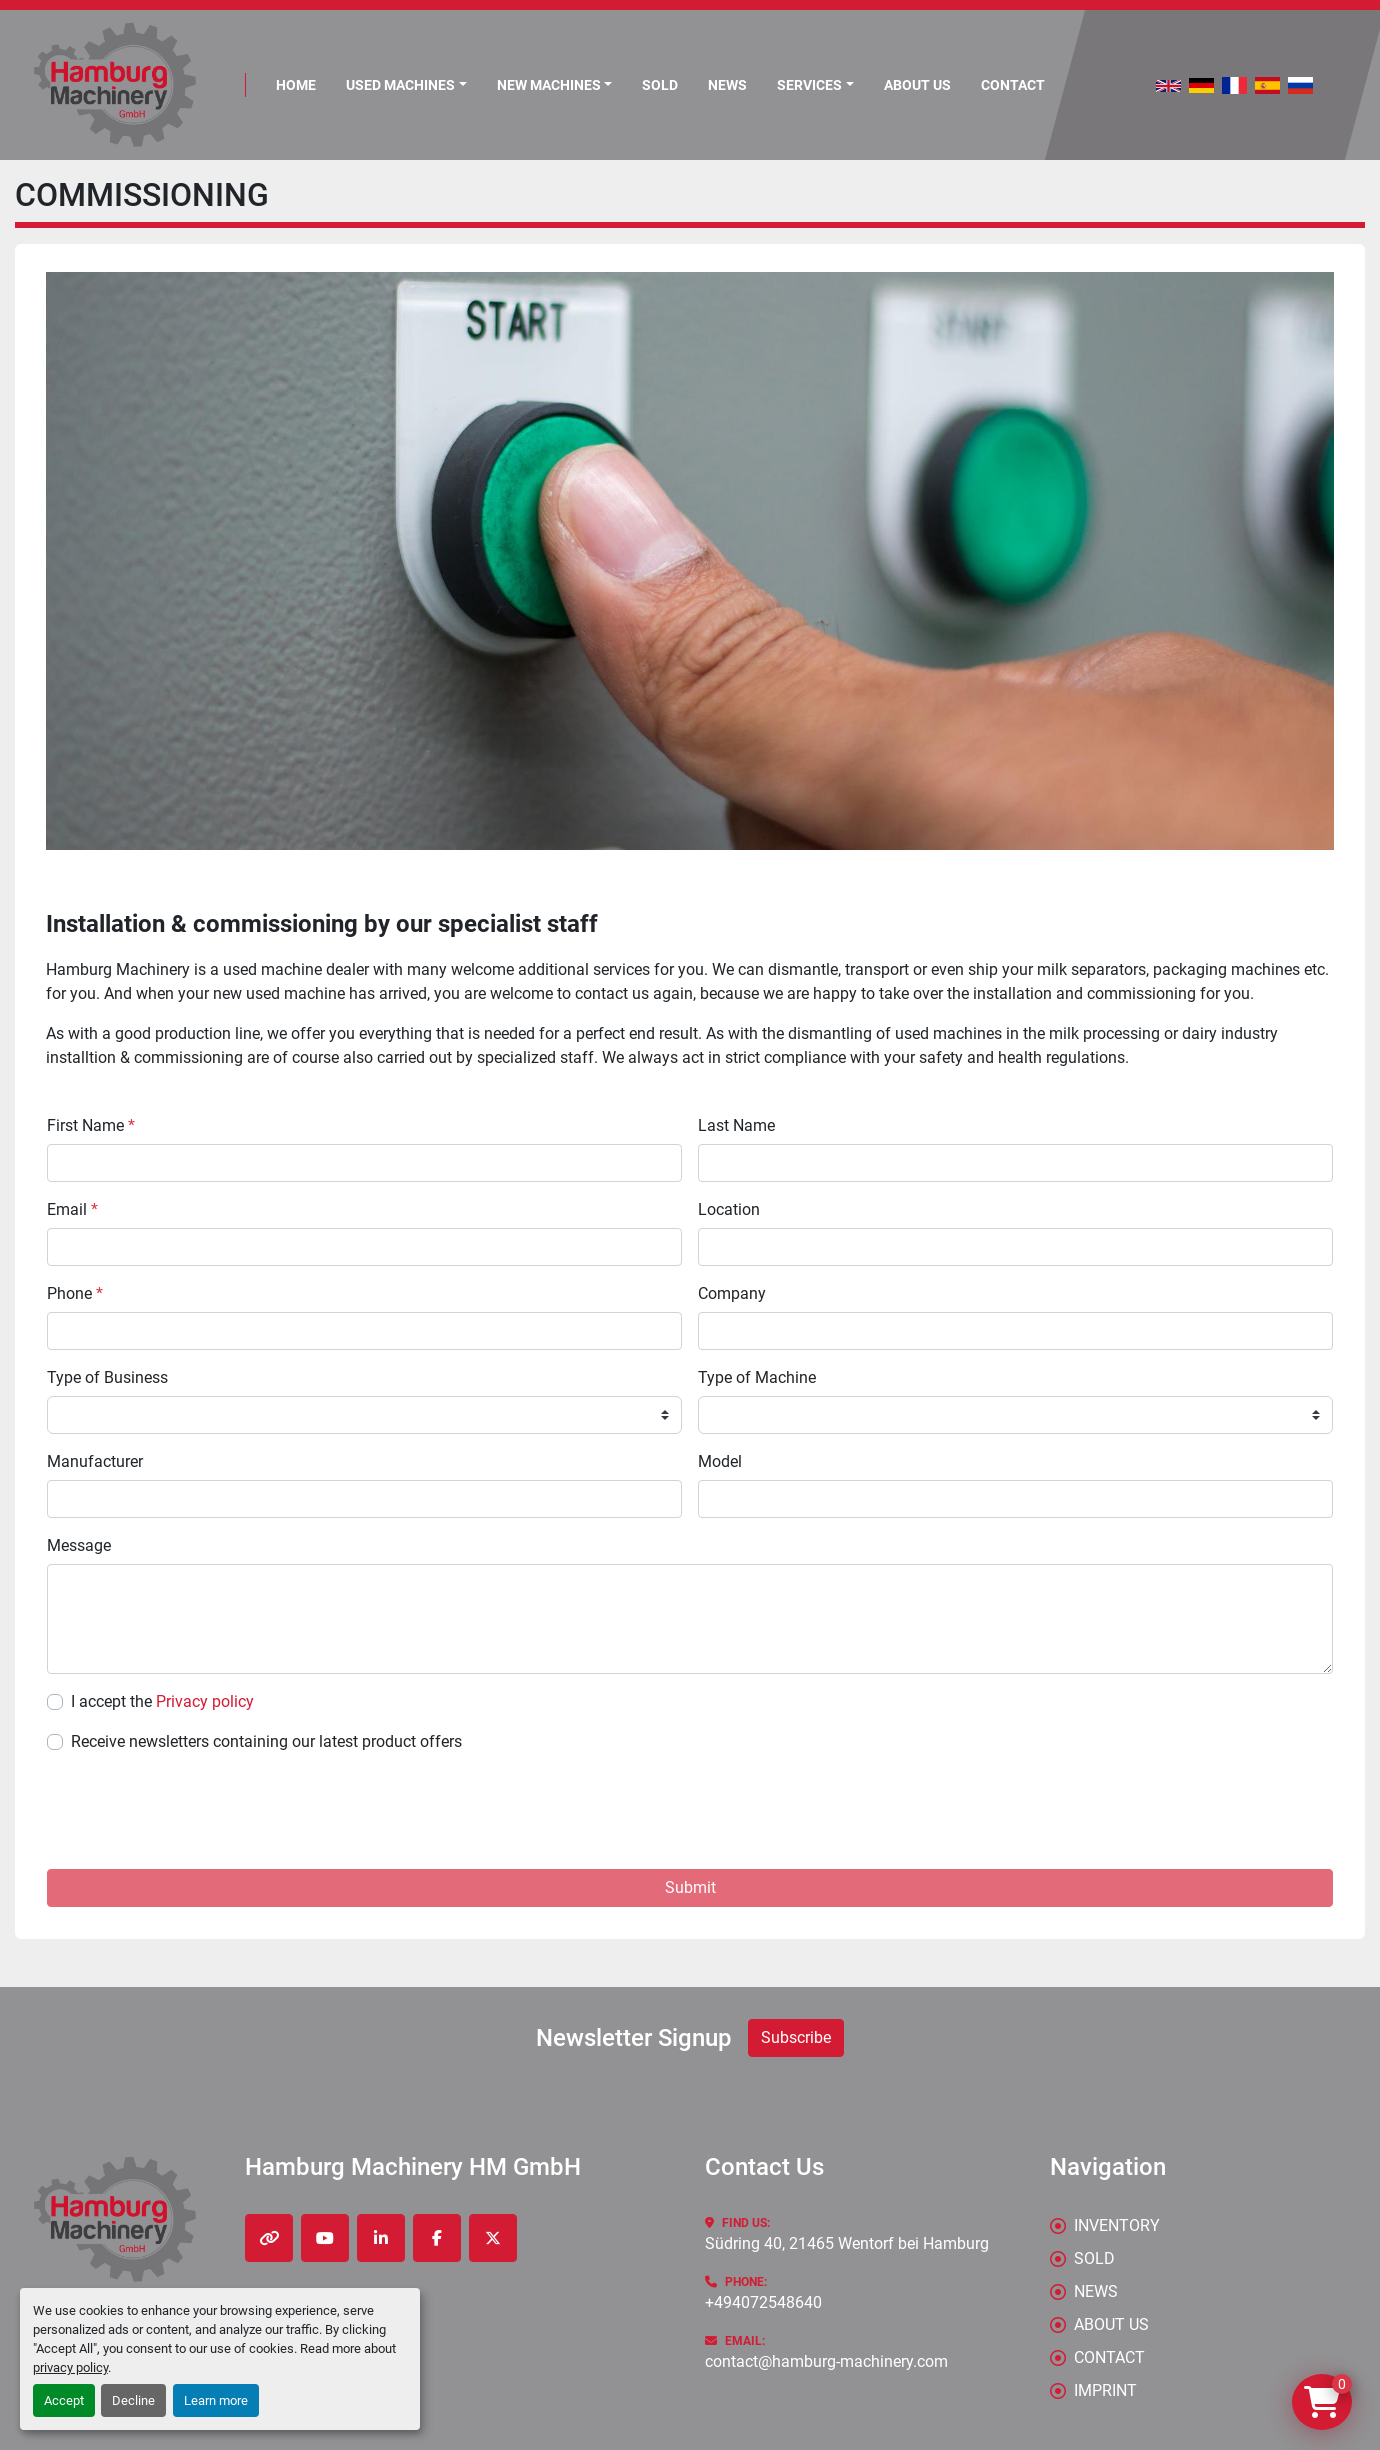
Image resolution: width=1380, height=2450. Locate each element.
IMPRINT (1105, 2390)
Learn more (216, 2400)
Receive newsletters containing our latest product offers (266, 1741)
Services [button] (809, 85)
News (727, 85)
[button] (555, 85)
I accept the (162, 1701)
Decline (133, 2400)
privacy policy (70, 2367)
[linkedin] (381, 2238)
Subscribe (796, 2037)
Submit (690, 1887)
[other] (269, 2238)
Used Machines (400, 85)
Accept (64, 2400)
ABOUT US (917, 85)
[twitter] (493, 2238)
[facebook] (437, 2238)
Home (296, 85)
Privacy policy (205, 1701)
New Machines (549, 85)
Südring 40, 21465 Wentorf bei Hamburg (847, 2243)
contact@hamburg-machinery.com (826, 2361)
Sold (660, 85)
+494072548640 (763, 2302)
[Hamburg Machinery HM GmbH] (115, 2219)
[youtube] (325, 2238)
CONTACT (1013, 85)
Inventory (1117, 2225)
